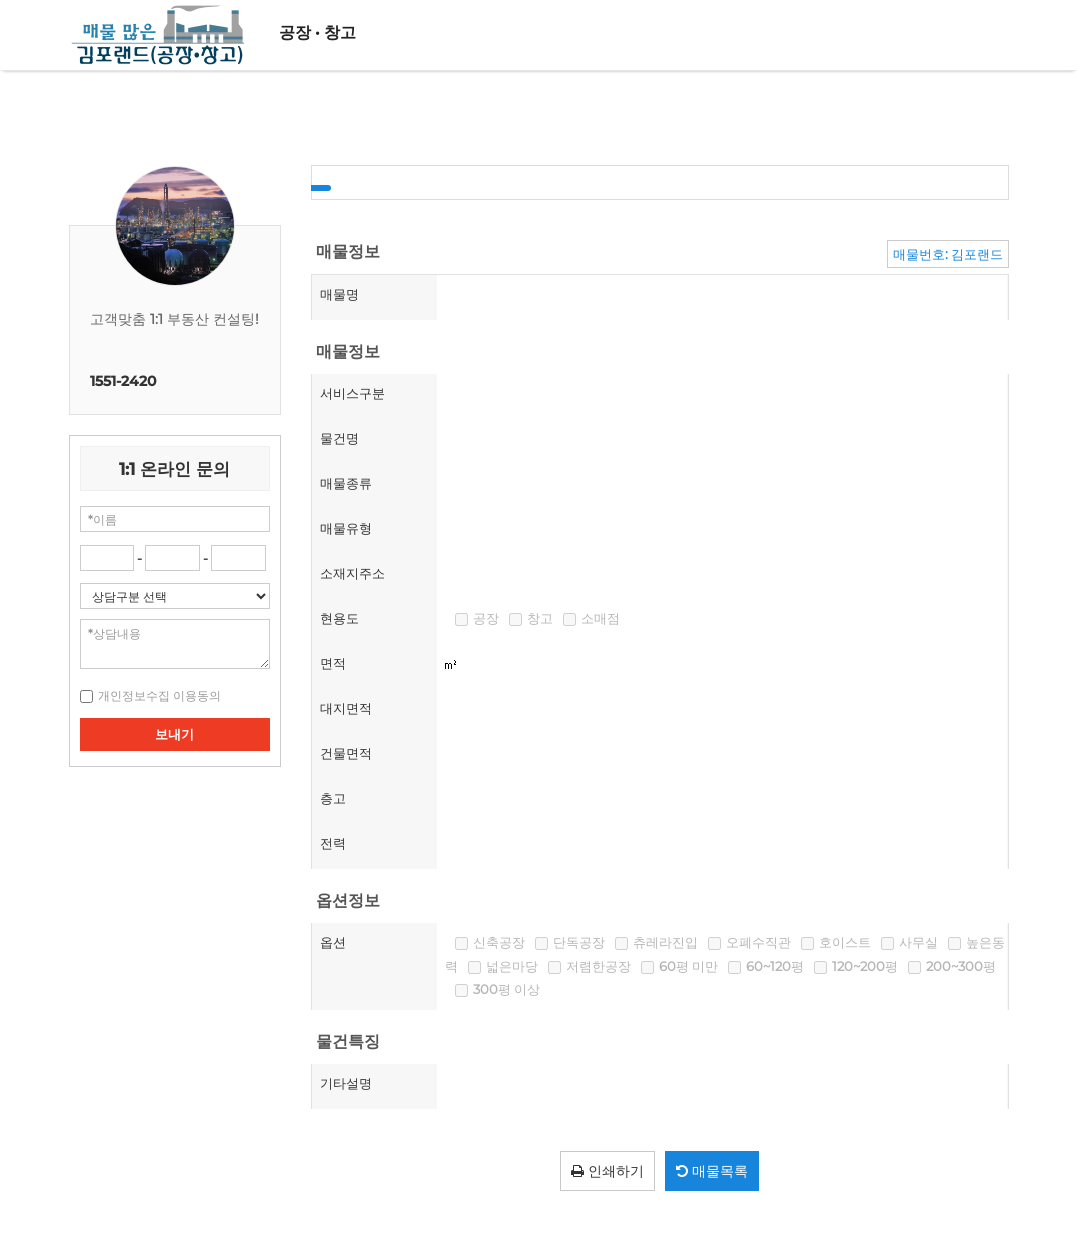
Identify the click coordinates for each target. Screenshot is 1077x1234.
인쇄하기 (607, 1171)
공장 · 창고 (317, 32)
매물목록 (712, 1171)
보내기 (174, 734)
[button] (159, 695)
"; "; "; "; (175, 596)
